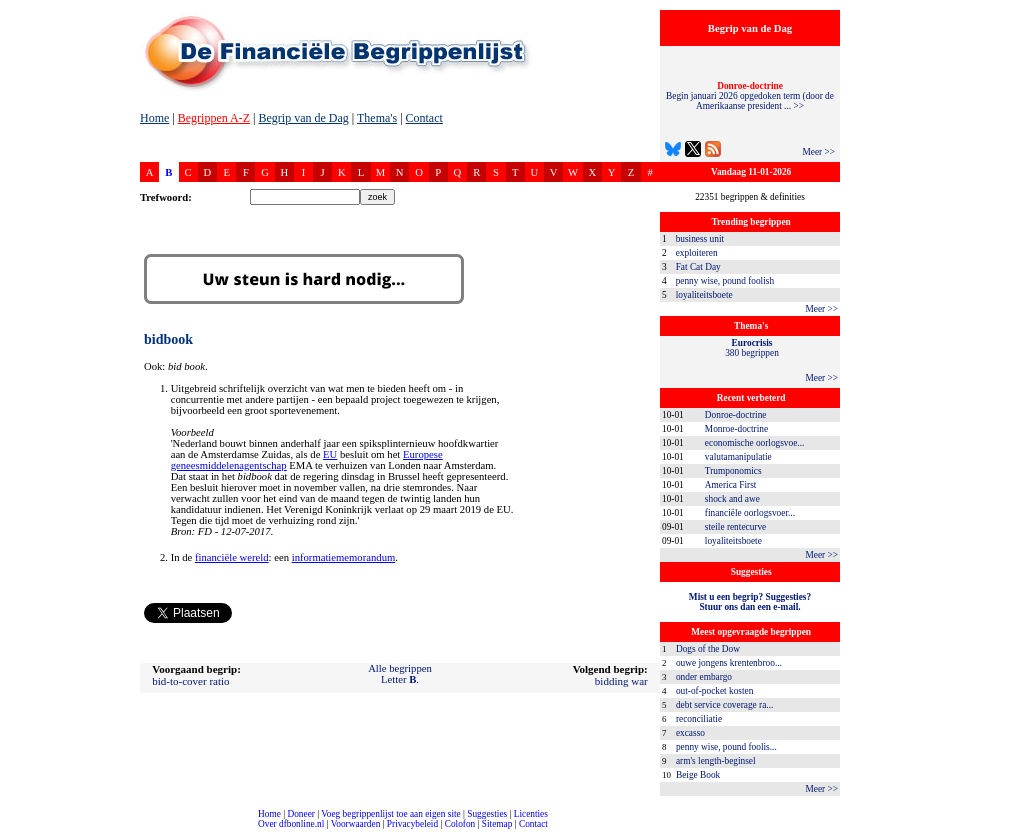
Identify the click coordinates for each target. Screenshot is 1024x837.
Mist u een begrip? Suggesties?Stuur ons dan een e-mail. (750, 602)
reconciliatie (699, 719)
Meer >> (818, 152)
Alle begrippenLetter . (400, 674)
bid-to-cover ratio (190, 681)
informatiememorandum (344, 557)
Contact (424, 118)
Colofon (460, 824)
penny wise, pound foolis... (726, 747)
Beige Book (698, 775)
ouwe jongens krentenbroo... (729, 663)
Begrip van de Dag (303, 118)
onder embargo (704, 677)
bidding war (621, 681)
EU (330, 454)
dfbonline (1005, 831)
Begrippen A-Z (214, 118)
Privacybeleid (412, 824)
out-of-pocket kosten (714, 691)
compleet (10, 831)
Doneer (300, 814)
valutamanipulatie (738, 457)
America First (731, 485)
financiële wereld (232, 557)
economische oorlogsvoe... (754, 443)
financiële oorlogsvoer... (750, 513)
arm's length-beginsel (716, 761)
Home (154, 118)
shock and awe (732, 499)
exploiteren (697, 253)
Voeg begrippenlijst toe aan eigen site (390, 814)
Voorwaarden (356, 824)
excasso (690, 733)
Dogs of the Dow (708, 649)
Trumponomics (733, 471)
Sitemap (497, 824)
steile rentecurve (735, 527)
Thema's (377, 118)
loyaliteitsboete (704, 295)
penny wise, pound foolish (725, 281)
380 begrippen (752, 348)
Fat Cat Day (698, 267)
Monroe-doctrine (736, 429)
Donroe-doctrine (736, 415)
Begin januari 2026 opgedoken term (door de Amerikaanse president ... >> (750, 96)
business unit (700, 239)
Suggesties (487, 814)
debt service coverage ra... (724, 705)
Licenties (531, 814)
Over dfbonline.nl (291, 824)
